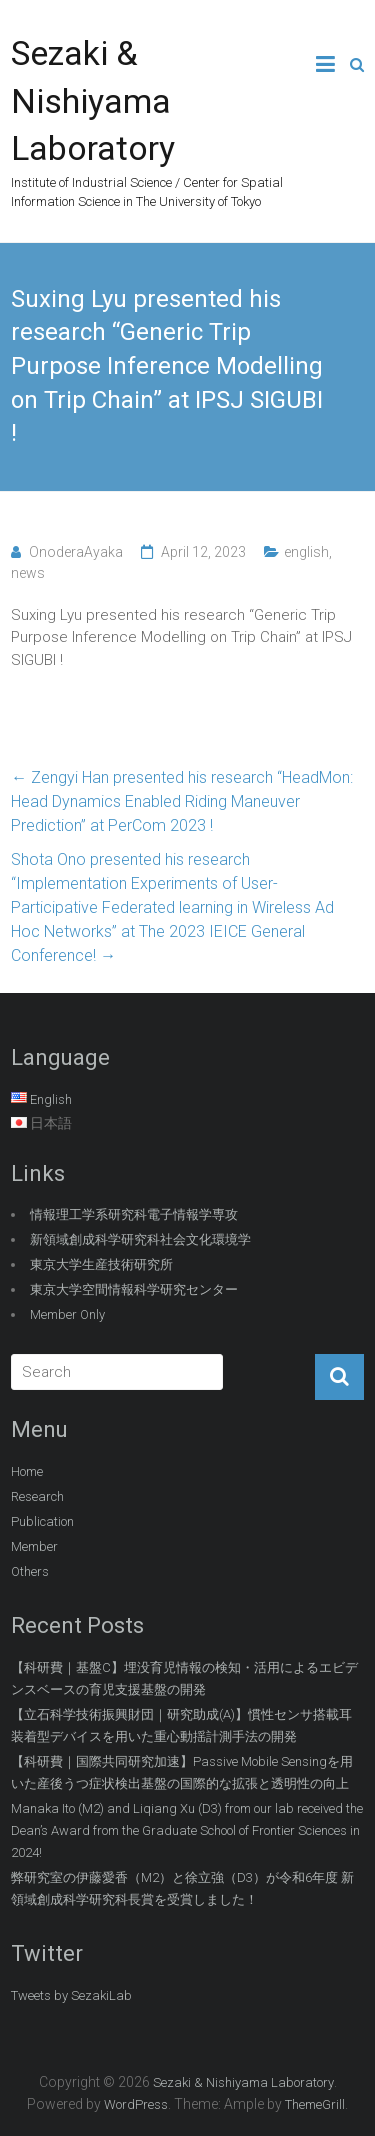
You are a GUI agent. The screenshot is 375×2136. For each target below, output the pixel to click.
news (28, 573)
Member (34, 1546)
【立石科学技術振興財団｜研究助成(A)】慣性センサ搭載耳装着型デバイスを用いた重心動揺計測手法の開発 (181, 1725)
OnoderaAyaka (76, 552)
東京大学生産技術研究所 (101, 1264)
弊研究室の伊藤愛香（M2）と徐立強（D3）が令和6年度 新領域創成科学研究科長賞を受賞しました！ (182, 1888)
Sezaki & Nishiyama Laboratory (93, 100)
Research (37, 1496)
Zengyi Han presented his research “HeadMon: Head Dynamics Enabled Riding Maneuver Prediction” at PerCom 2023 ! (182, 801)
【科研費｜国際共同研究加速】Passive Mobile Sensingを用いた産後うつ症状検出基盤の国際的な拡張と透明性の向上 (182, 1772)
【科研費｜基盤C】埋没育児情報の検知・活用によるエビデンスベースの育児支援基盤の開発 (184, 1678)
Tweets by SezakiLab (71, 1995)
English (51, 1099)
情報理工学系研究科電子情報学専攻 (134, 1214)
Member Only (67, 1314)
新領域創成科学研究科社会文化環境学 (140, 1239)
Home (27, 1471)
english (306, 552)
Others (30, 1571)
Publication (42, 1521)
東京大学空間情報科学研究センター (134, 1289)
